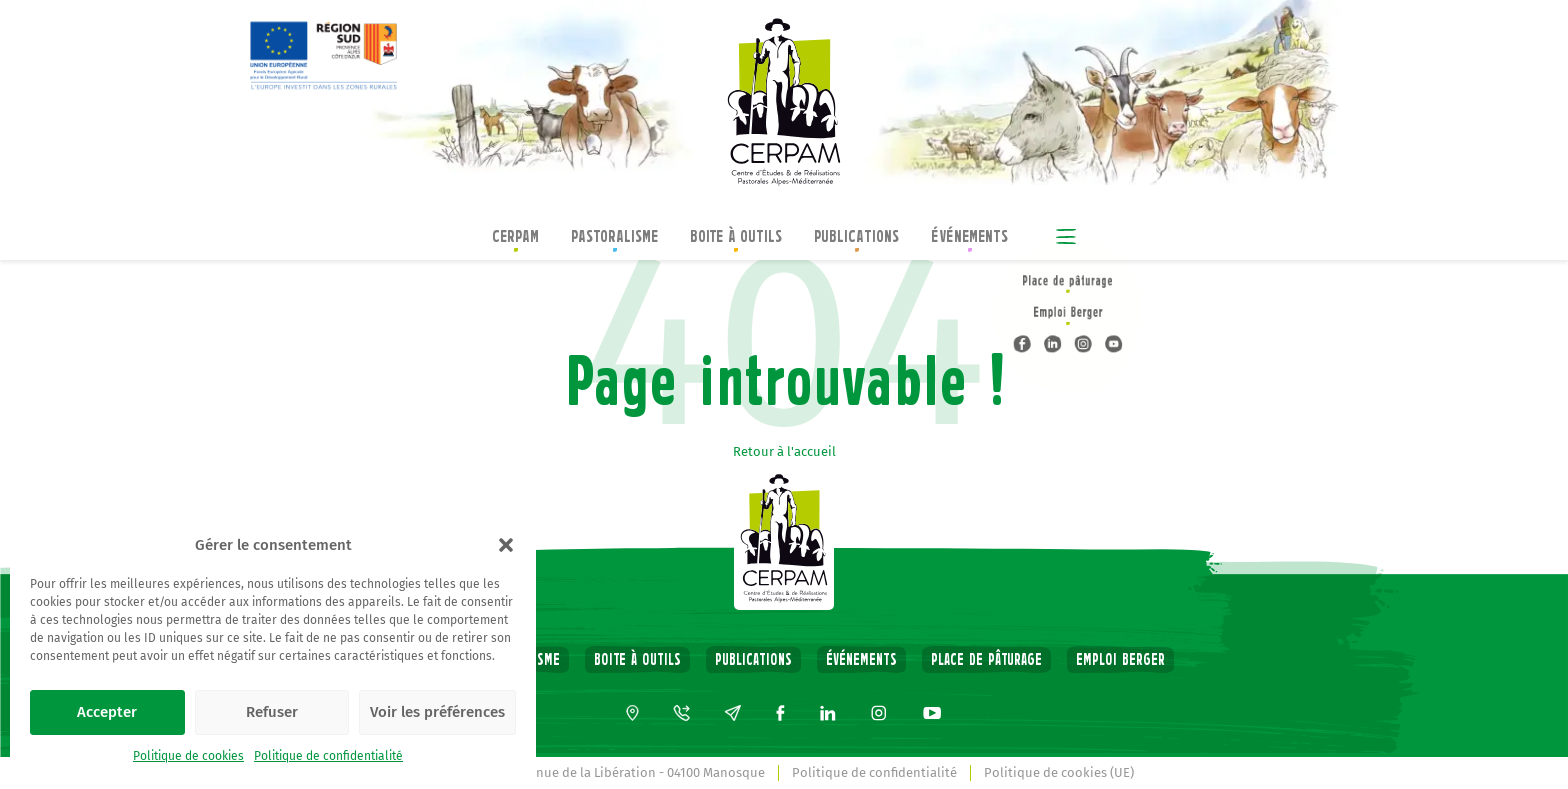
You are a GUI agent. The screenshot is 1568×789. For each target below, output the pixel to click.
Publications (856, 238)
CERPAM (515, 238)
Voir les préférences (437, 712)
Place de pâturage (986, 659)
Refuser (272, 712)
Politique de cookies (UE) (1059, 772)
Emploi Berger (1120, 659)
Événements (969, 238)
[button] (506, 545)
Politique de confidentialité (328, 756)
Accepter (107, 712)
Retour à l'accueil (784, 451)
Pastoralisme (614, 238)
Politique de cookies (188, 756)
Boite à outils (736, 238)
